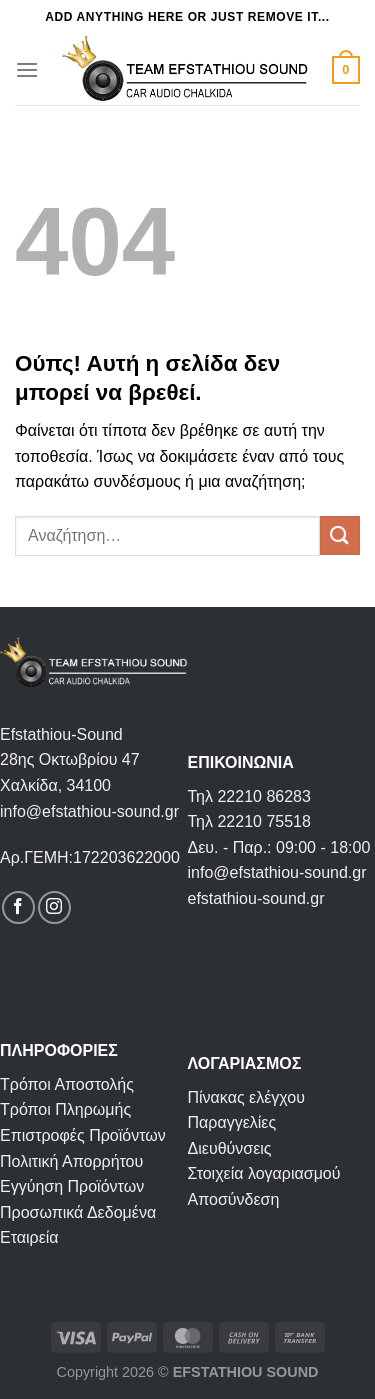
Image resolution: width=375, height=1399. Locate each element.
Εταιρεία (29, 1237)
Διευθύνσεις (230, 1148)
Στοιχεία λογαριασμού (264, 1173)
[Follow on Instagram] (54, 907)
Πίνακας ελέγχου (246, 1097)
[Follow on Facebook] (18, 907)
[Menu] (27, 69)
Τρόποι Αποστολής (67, 1084)
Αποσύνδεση (234, 1199)
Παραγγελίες (232, 1122)
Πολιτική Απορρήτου (71, 1161)
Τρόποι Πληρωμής (65, 1109)
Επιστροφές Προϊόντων (83, 1135)
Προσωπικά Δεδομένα (78, 1212)
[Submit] (340, 535)
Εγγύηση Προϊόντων (72, 1186)
